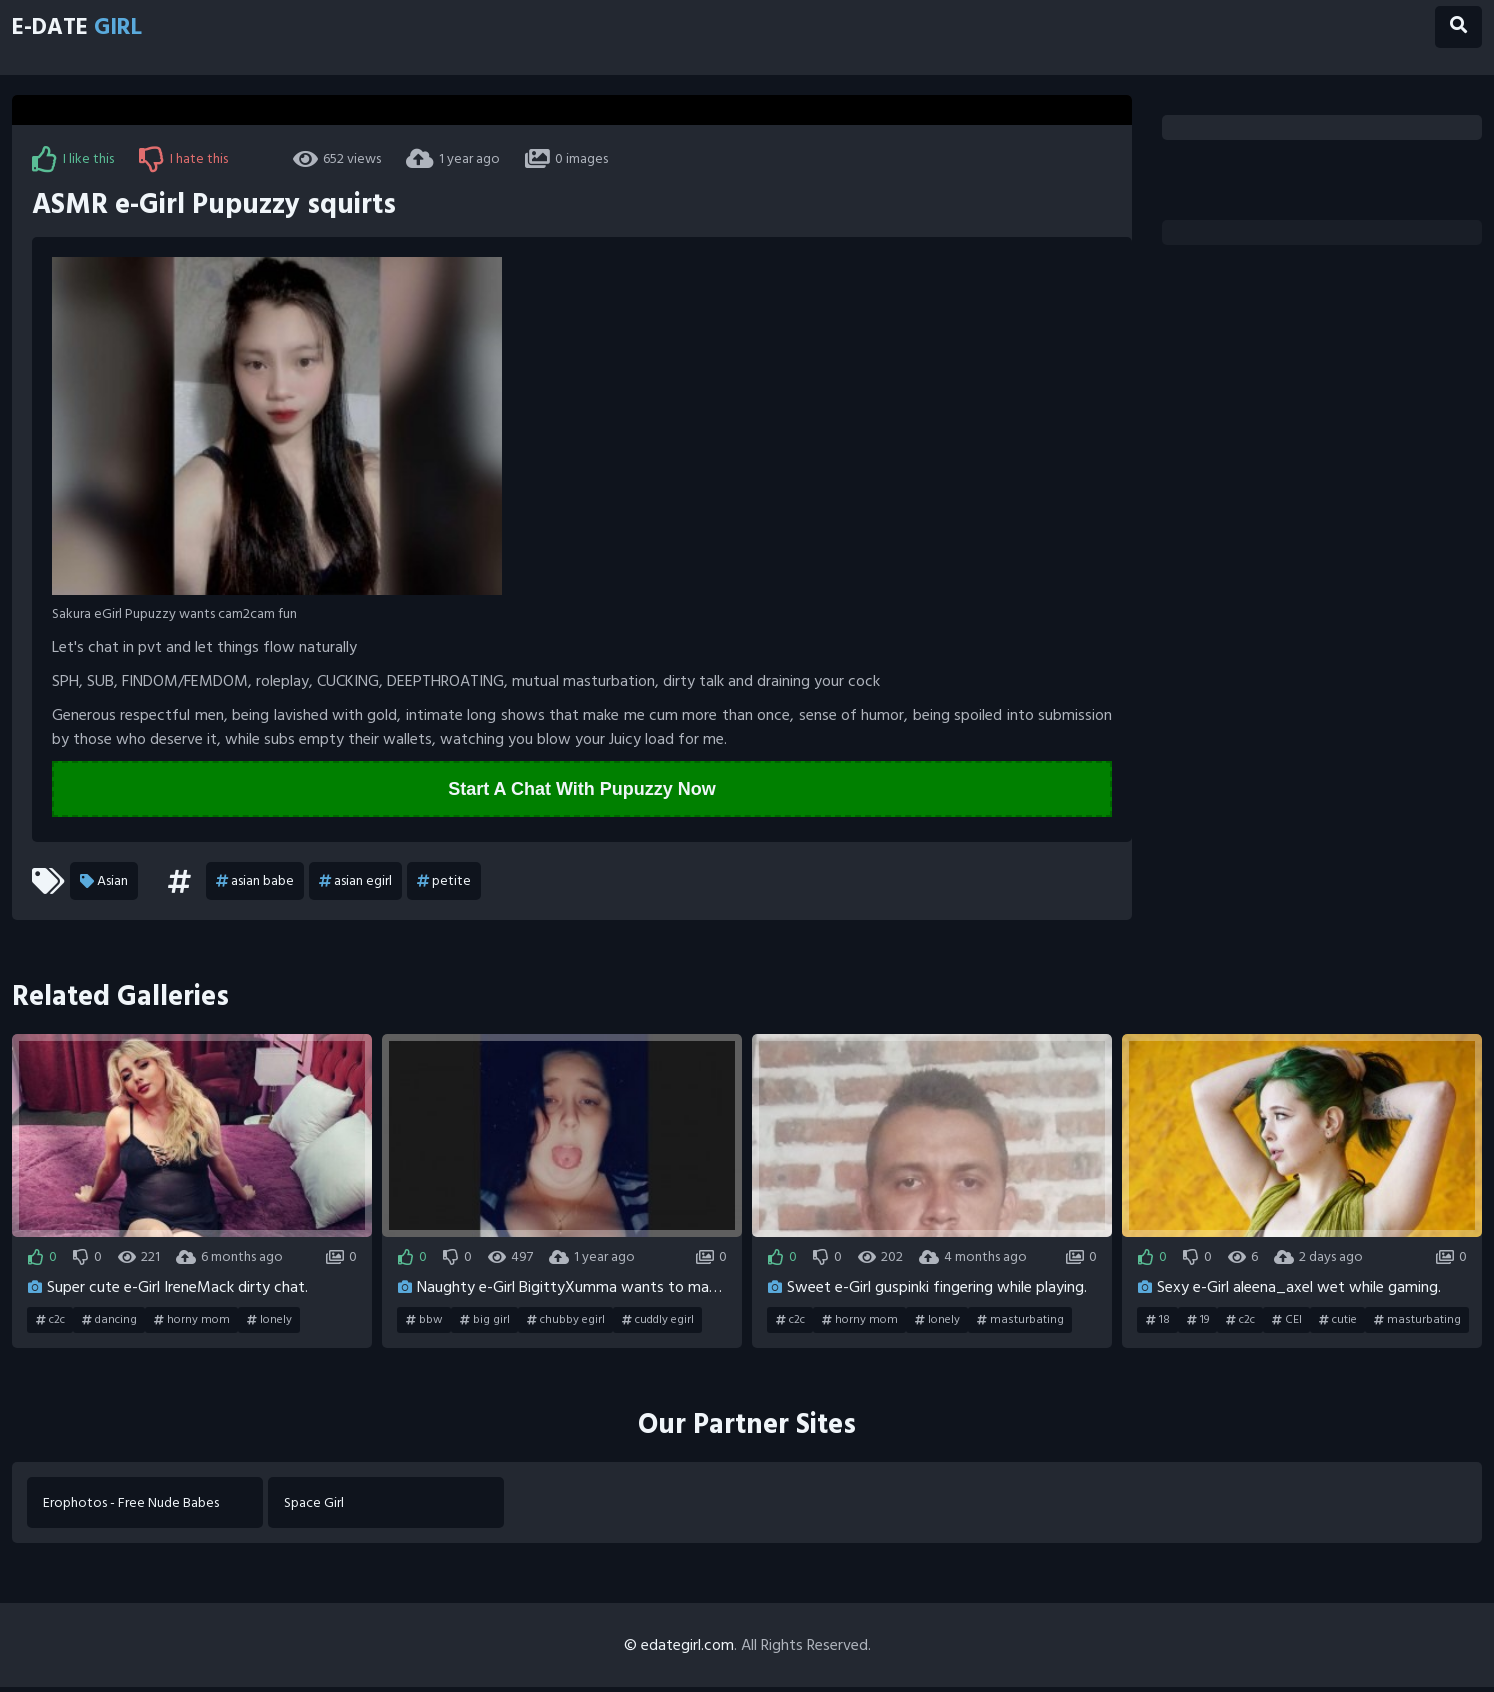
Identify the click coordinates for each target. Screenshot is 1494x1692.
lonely (269, 1321)
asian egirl (355, 883)
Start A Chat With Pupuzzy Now (582, 790)
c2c (50, 1321)
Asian (104, 883)
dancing (109, 1321)
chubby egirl (566, 1321)
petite (444, 883)
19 (1198, 1321)
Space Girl (318, 1505)
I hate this (183, 159)
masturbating (1020, 1321)
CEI (1287, 1321)
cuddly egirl (658, 1321)
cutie (1338, 1321)
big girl (485, 1321)
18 (1158, 1321)
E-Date (98, 32)
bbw (424, 1321)
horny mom (192, 1321)
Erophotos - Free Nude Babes (135, 1505)
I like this (73, 159)
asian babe (255, 883)
